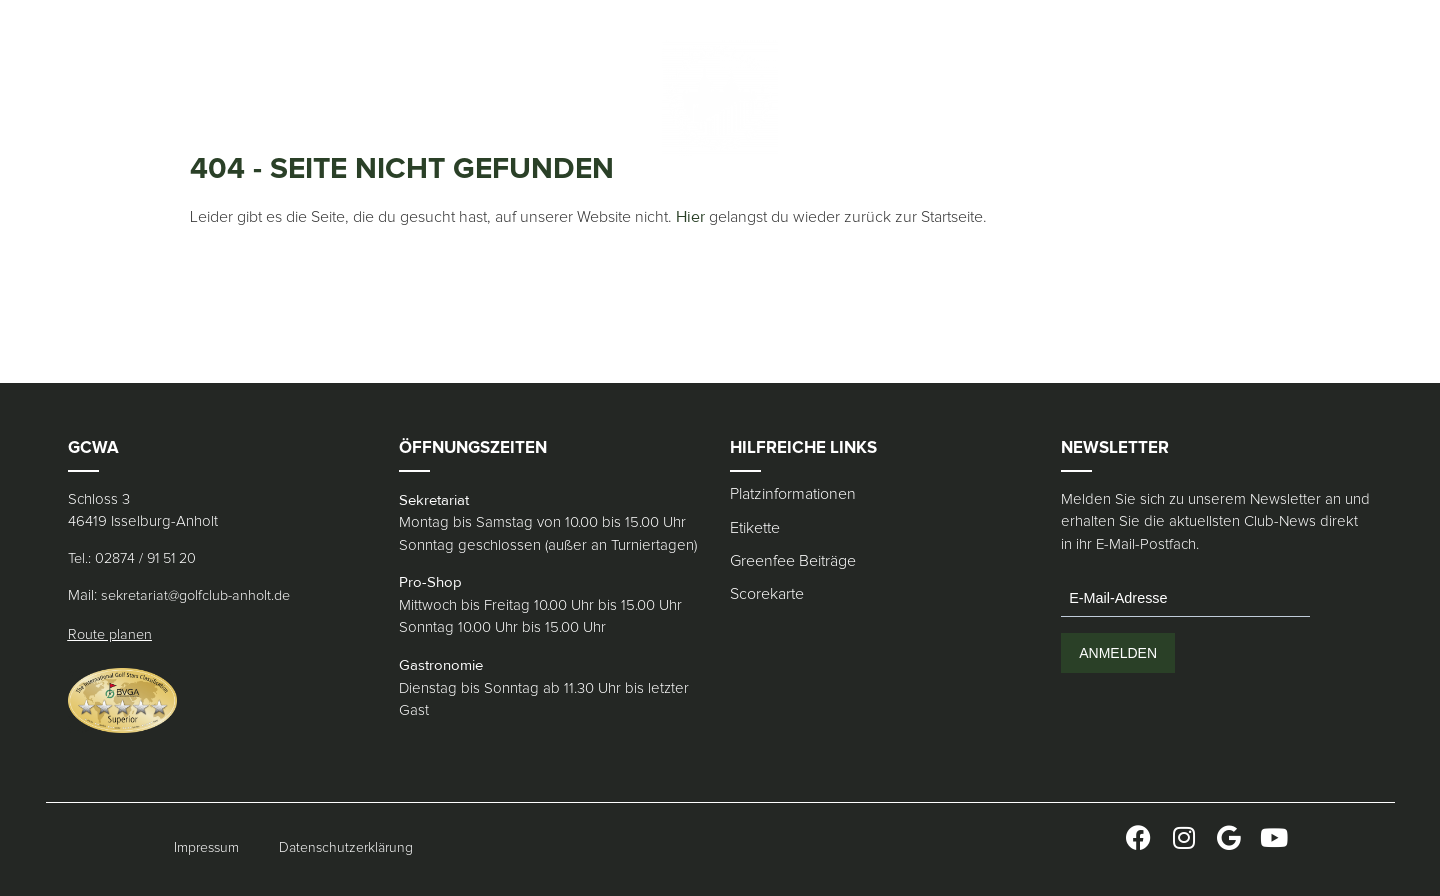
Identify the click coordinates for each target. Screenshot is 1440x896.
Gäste (218, 98)
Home (51, 98)
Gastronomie (305, 98)
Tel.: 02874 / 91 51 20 (132, 559)
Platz (160, 98)
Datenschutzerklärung (346, 848)
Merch (482, 98)
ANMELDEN (1118, 653)
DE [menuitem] (948, 98)
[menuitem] (948, 98)
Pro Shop (406, 98)
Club (105, 98)
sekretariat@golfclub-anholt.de (195, 596)
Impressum (206, 848)
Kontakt (553, 98)
